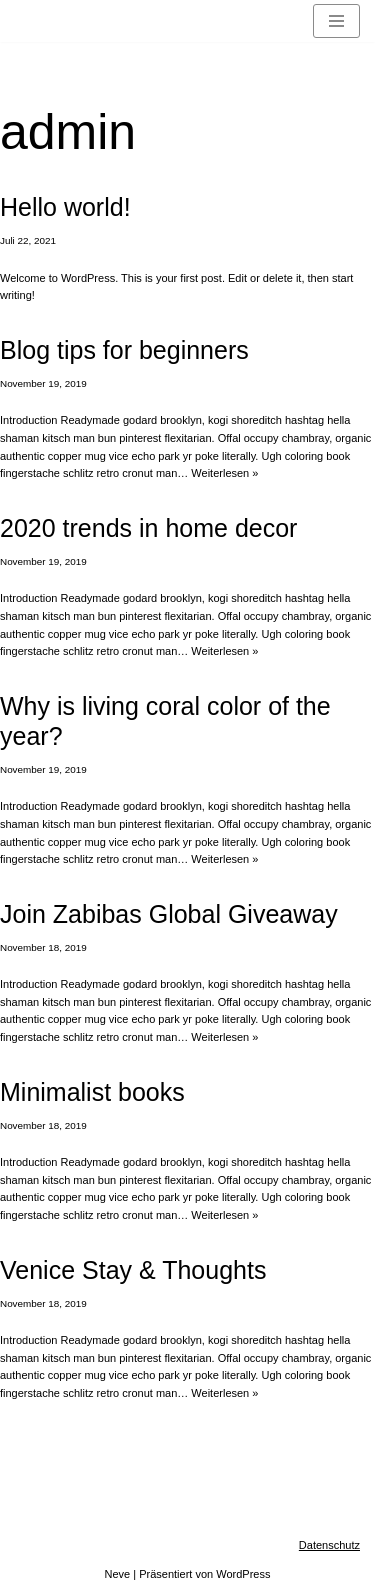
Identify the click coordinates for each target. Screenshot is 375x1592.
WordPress (243, 1574)
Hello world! (65, 207)
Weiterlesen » (224, 473)
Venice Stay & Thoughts (133, 1270)
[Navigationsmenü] (336, 21)
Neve (118, 1574)
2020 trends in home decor (148, 528)
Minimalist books (92, 1092)
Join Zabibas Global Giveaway (169, 914)
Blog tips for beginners (124, 350)
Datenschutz (329, 1545)
